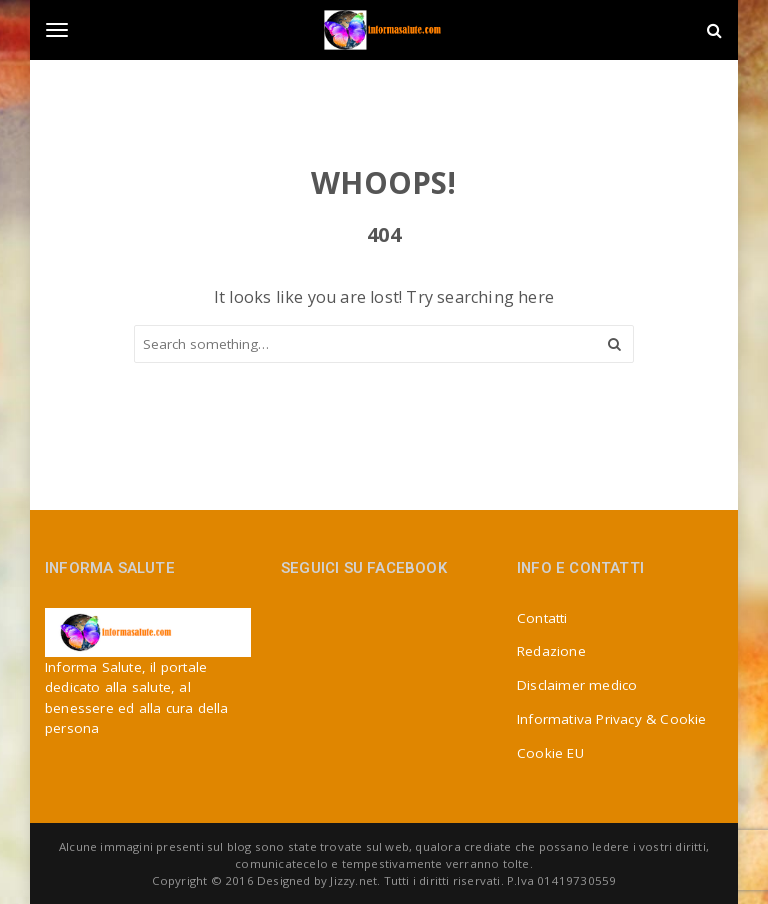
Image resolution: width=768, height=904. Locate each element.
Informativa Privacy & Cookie (612, 719)
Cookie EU (550, 753)
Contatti (542, 618)
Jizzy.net (353, 880)
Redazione (551, 651)
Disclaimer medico (577, 685)
